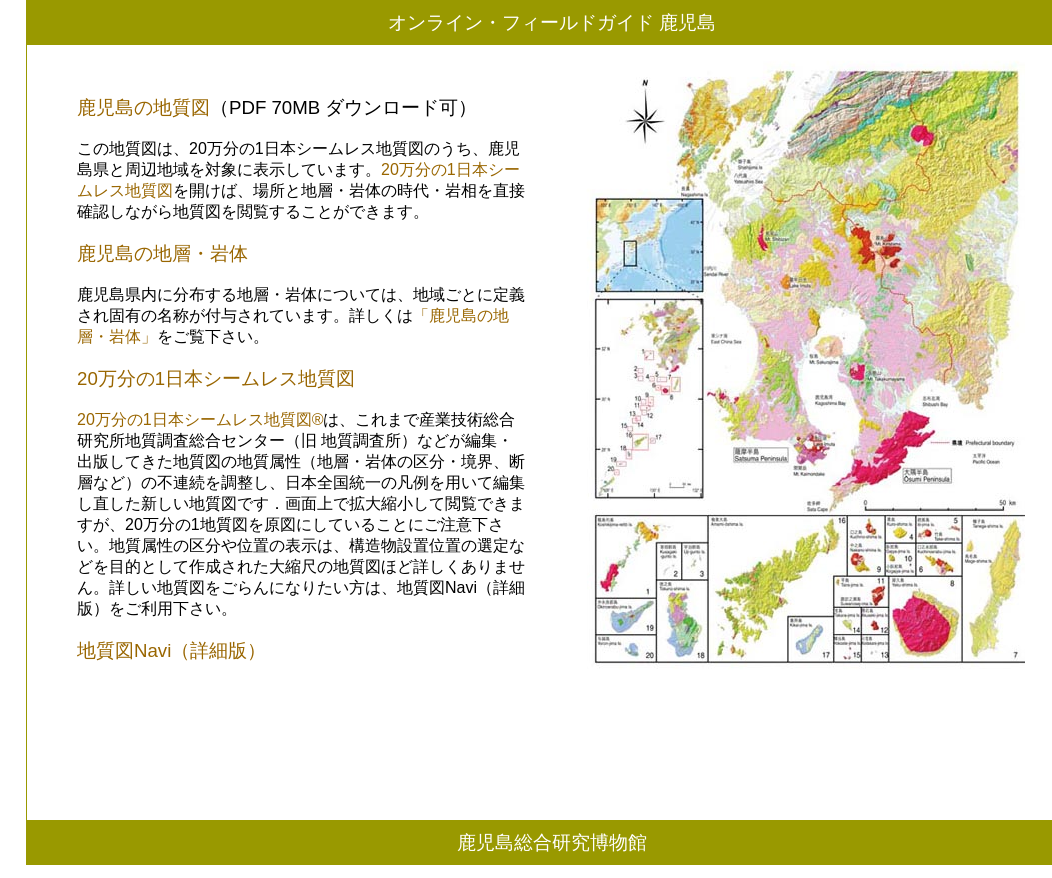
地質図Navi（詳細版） (171, 650)
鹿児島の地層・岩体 (162, 253)
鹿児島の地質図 (143, 107)
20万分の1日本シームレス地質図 (216, 378)
